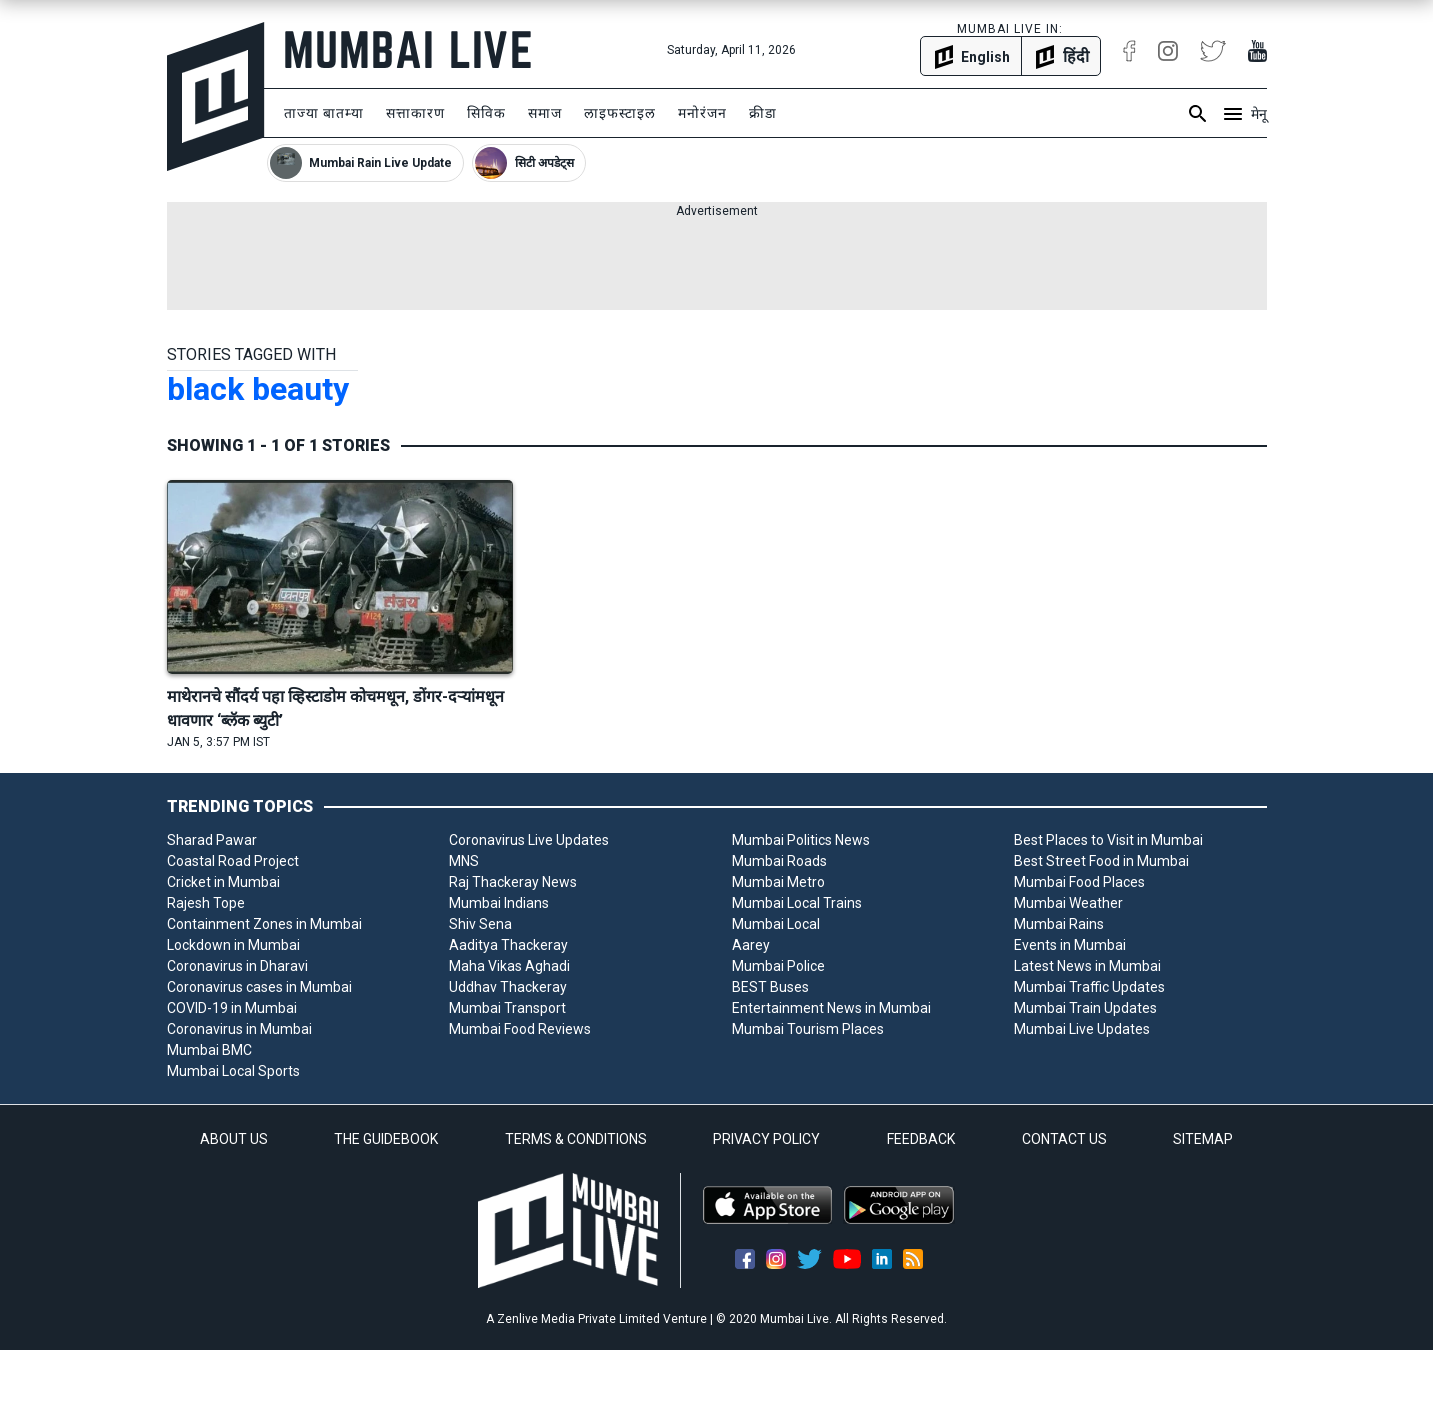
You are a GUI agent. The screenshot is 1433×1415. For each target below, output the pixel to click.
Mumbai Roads (779, 861)
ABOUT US (234, 1139)
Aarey (751, 945)
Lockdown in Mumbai (233, 945)
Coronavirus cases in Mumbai (259, 987)
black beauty (258, 389)
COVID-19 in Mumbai (232, 1008)
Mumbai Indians (499, 903)
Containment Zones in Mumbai (264, 924)
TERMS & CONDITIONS (576, 1139)
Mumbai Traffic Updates (1089, 987)
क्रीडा (763, 113)
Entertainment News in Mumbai (831, 1008)
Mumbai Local (776, 924)
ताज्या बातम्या (324, 113)
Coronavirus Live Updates (529, 840)
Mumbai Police (778, 966)
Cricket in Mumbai (223, 882)
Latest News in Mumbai (1087, 966)
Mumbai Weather (1068, 903)
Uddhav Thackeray (508, 987)
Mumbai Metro (778, 882)
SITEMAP (1203, 1139)
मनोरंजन (702, 113)
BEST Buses (770, 987)
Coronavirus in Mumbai (239, 1029)
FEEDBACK (921, 1139)
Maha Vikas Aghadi (509, 966)
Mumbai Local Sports (233, 1071)
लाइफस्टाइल (620, 113)
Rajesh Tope (206, 903)
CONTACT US (1064, 1139)
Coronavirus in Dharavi (237, 966)
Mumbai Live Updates (1082, 1029)
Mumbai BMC (209, 1050)
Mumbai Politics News (801, 840)
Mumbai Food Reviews (520, 1029)
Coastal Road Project (233, 861)
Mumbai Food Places (1079, 882)
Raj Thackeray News (513, 882)
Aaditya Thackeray (508, 945)
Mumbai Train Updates (1085, 1008)
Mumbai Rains (1059, 924)
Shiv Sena (480, 924)
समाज (545, 113)
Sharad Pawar (212, 840)
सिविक (486, 113)
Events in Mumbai (1070, 945)
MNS (464, 861)
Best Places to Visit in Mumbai (1108, 840)
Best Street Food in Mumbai (1101, 861)
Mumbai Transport (507, 1008)
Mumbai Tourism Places (808, 1029)
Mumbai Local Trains (797, 903)
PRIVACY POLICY (766, 1139)
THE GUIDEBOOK (386, 1139)
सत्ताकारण (415, 113)
